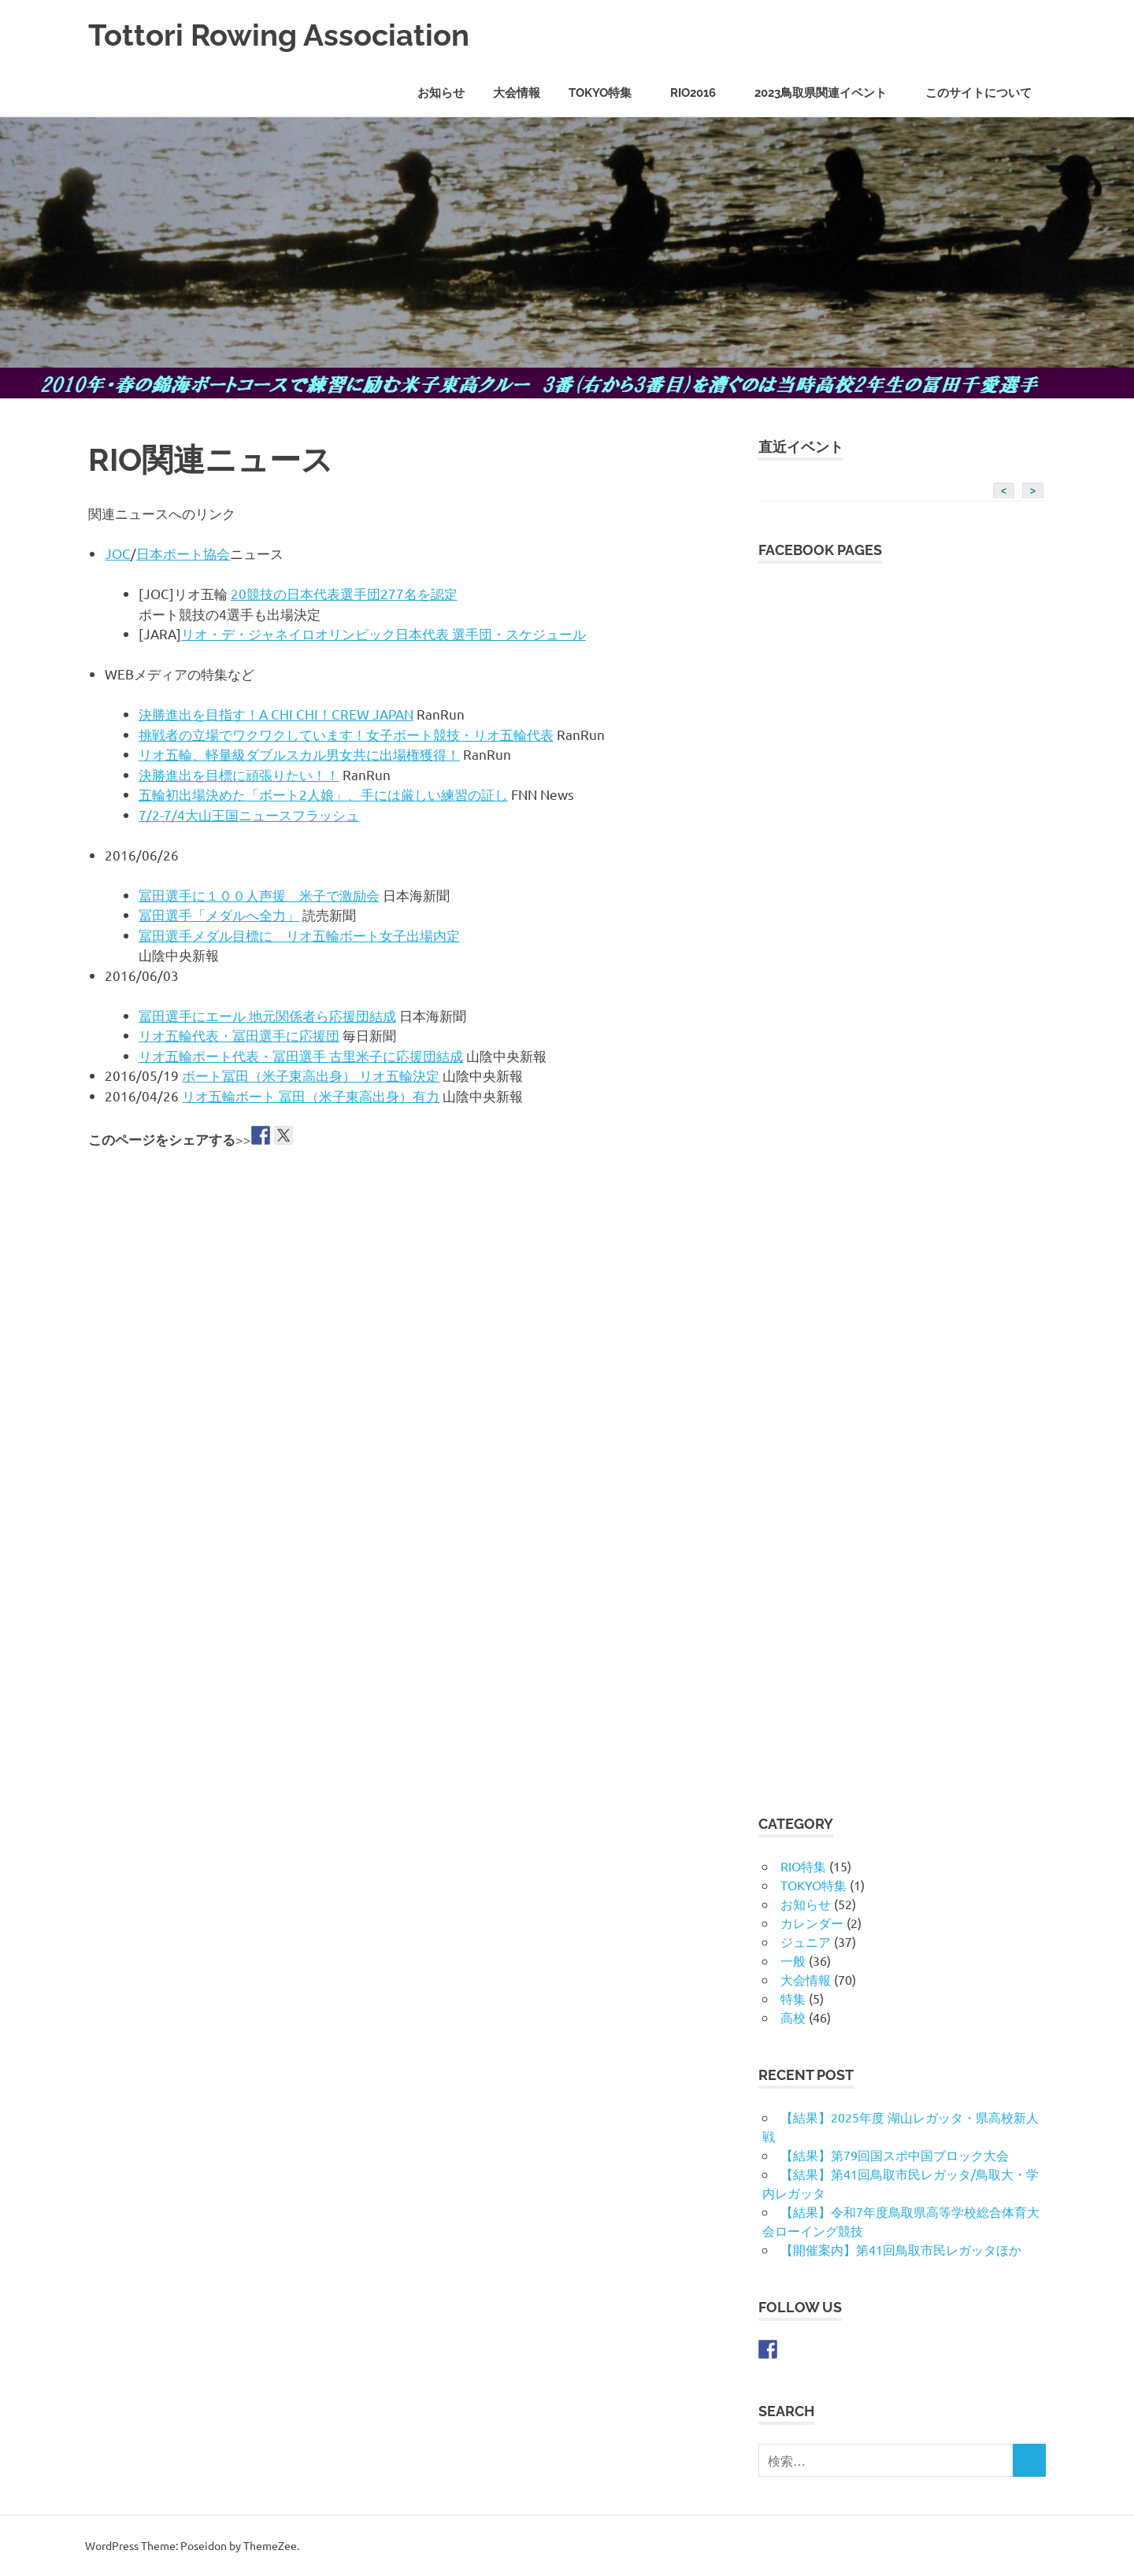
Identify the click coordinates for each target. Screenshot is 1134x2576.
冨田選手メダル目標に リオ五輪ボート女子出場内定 (299, 935)
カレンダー (811, 1922)
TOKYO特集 (608, 93)
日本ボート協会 (183, 553)
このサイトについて (978, 93)
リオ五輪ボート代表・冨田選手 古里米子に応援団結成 (301, 1055)
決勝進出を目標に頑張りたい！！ (239, 774)
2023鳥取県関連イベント (828, 93)
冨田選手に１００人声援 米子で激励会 (259, 894)
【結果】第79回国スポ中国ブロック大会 (894, 2155)
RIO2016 (701, 93)
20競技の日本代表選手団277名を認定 (344, 593)
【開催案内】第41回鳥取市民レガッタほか (900, 2249)
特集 (793, 1998)
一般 (793, 1960)
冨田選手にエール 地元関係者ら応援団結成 (267, 1015)
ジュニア (805, 1941)
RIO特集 (803, 1866)
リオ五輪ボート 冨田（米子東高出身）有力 (310, 1095)
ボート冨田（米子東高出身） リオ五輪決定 (310, 1075)
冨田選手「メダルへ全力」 (219, 914)
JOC (118, 553)
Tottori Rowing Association (278, 35)
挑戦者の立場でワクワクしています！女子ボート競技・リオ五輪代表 (346, 734)
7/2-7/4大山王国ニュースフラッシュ (249, 814)
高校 (793, 2017)
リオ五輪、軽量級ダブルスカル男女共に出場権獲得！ (299, 754)
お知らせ (441, 93)
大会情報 (516, 93)
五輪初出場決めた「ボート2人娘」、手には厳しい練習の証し (323, 794)
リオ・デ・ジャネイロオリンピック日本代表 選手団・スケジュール (383, 633)
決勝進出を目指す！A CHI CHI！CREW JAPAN (276, 713)
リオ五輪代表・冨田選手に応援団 (239, 1035)
